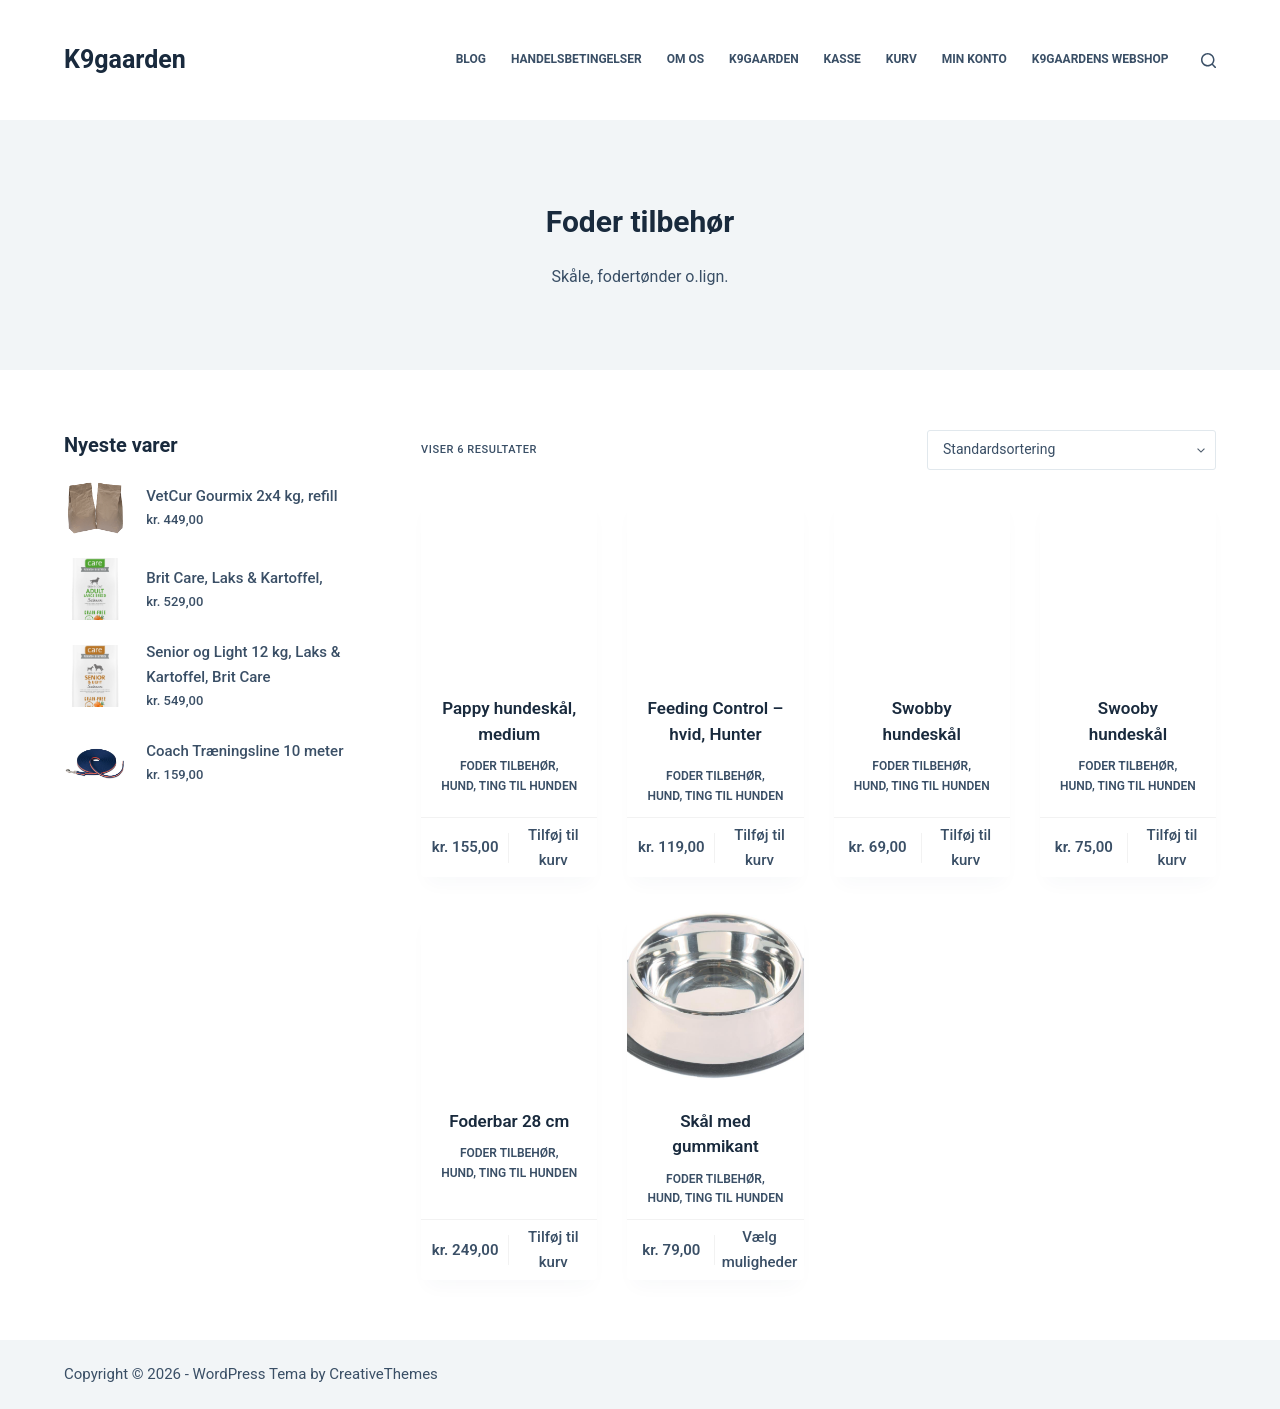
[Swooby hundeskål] (1128, 583)
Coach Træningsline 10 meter (244, 751)
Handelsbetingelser (576, 59)
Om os (685, 59)
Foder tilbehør (508, 766)
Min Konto (974, 59)
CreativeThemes (383, 1374)
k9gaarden (764, 59)
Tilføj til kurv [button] (553, 847)
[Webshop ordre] (1071, 450)
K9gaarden (125, 59)
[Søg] (1208, 60)
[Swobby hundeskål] (922, 583)
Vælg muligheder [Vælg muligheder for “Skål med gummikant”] (760, 1249)
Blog (471, 59)
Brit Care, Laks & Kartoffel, (234, 578)
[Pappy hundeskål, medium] (509, 583)
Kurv (901, 59)
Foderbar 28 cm (509, 1121)
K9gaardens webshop (1100, 59)
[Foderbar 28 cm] (509, 995)
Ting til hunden (528, 786)
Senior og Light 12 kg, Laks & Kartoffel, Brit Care (243, 664)
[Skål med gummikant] (715, 995)
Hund (457, 786)
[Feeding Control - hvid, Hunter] (715, 583)
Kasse (842, 59)
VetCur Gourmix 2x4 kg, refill (241, 496)
